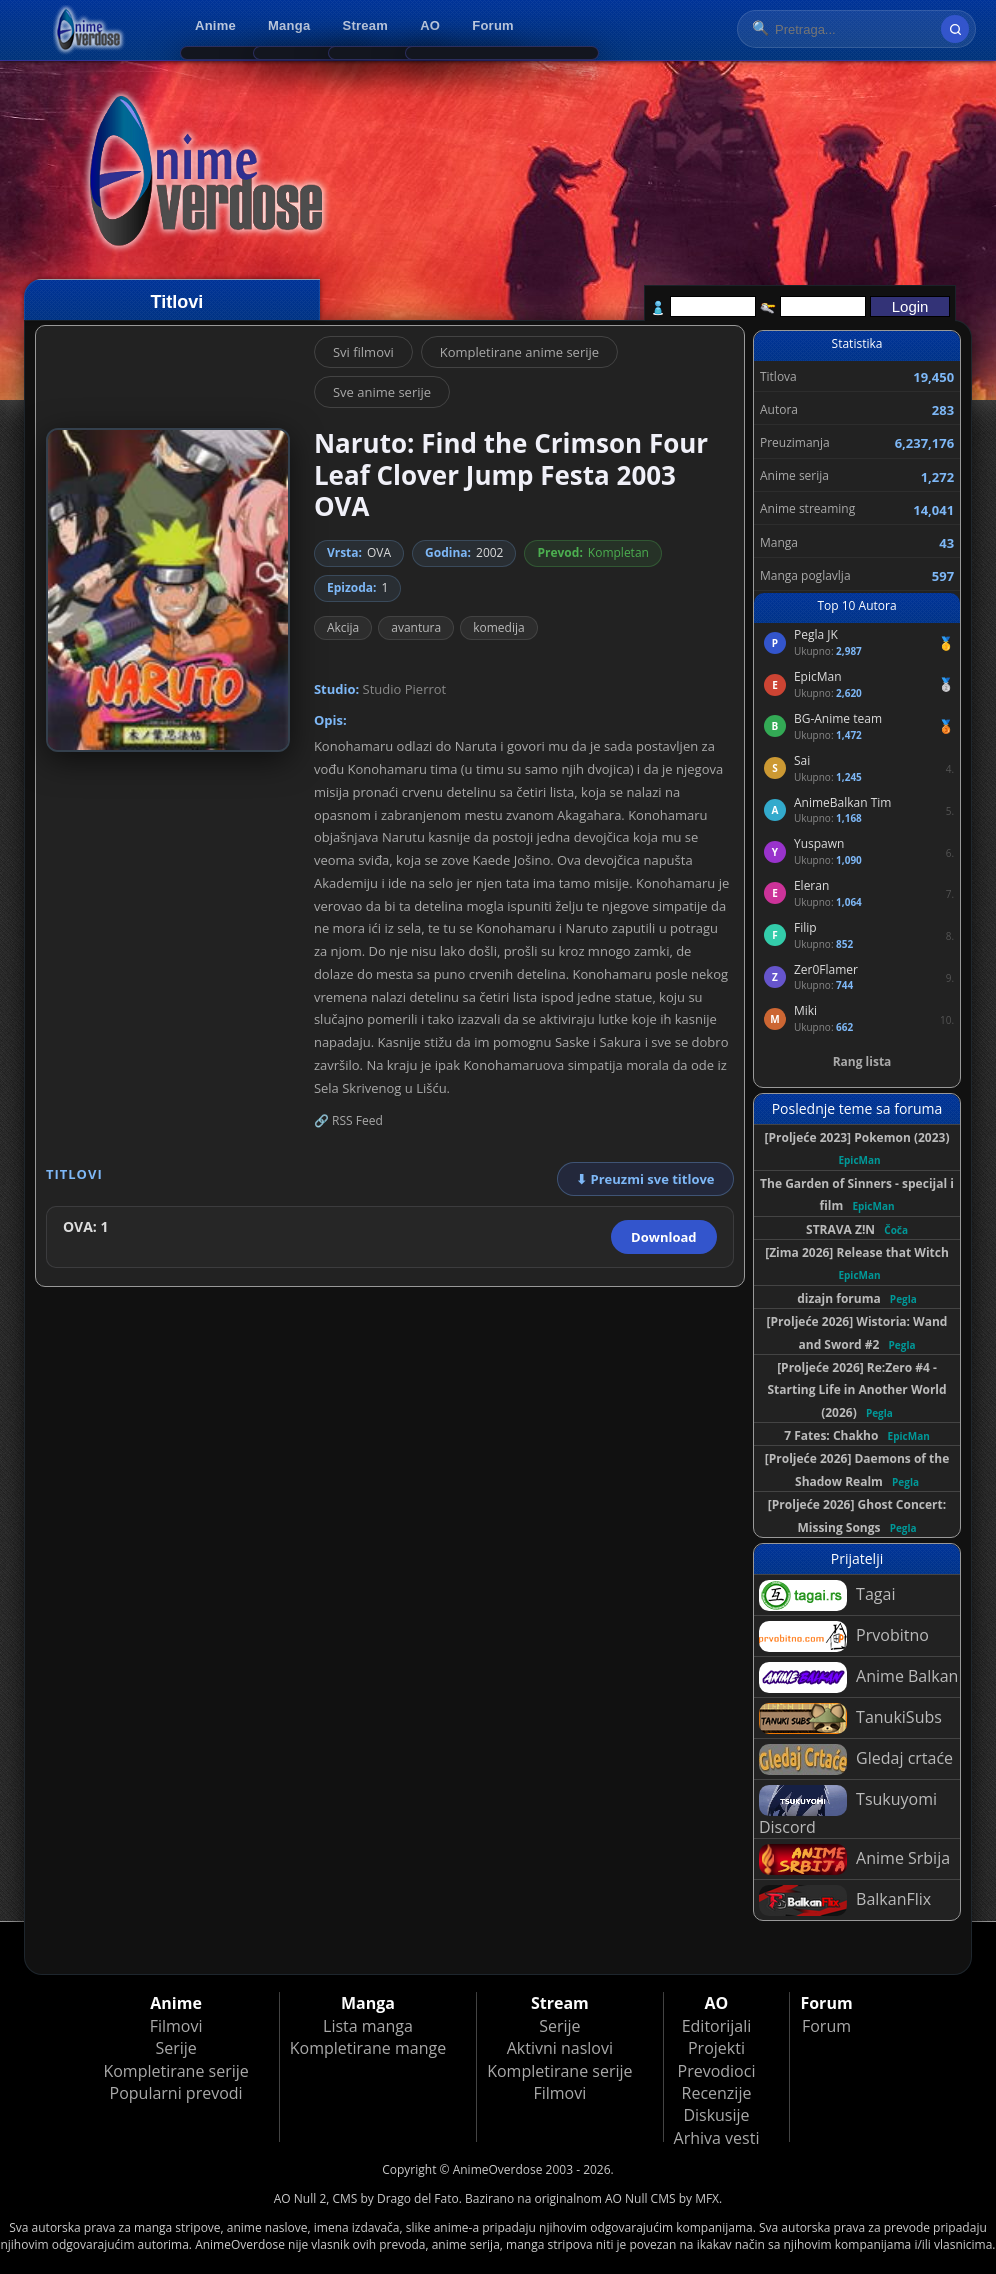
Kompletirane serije (175, 2071)
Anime (215, 25)
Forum (493, 25)
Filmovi (176, 2026)
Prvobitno (844, 1636)
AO (430, 25)
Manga (289, 25)
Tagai (827, 1595)
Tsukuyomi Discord (848, 1811)
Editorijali (717, 2026)
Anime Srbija (854, 1859)
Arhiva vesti (717, 2138)
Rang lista (862, 1061)
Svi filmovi (363, 352)
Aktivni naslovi (560, 2048)
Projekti (716, 2048)
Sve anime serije (382, 392)
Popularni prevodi (176, 2093)
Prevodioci (717, 2071)
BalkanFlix (845, 1900)
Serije (175, 2048)
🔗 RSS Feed (348, 1120)
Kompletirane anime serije (519, 352)
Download (663, 1237)
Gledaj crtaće (856, 1759)
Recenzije (717, 2093)
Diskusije (716, 2115)
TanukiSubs (850, 1718)
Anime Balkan (858, 1677)
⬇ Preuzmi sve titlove (645, 1179)
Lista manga (368, 2026)
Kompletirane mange (368, 2048)
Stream (366, 25)
